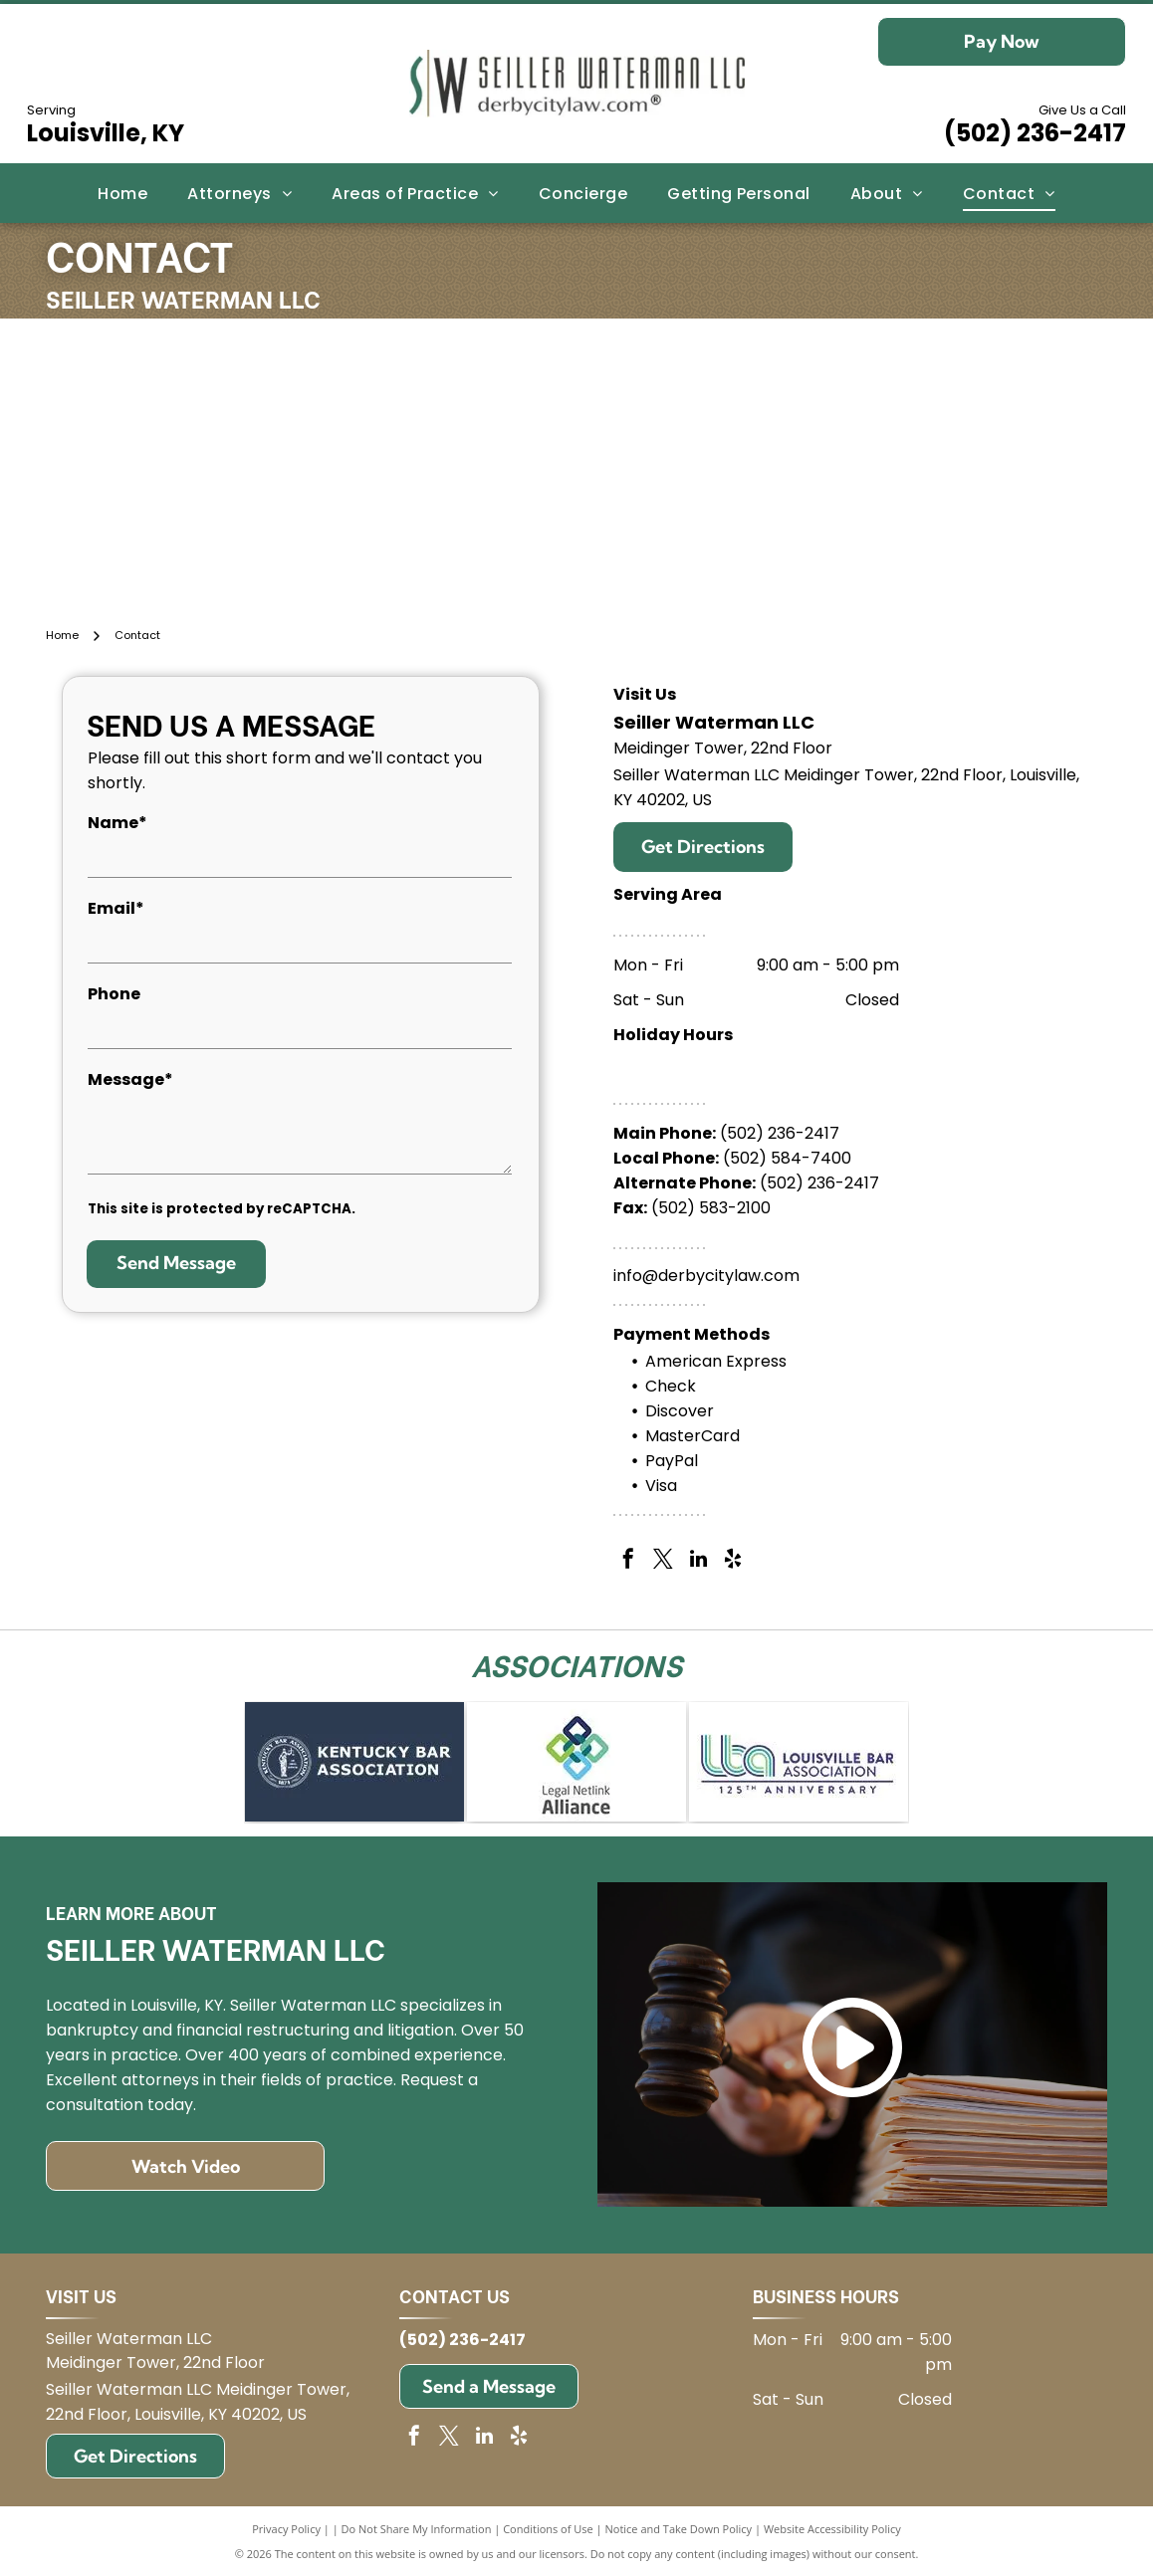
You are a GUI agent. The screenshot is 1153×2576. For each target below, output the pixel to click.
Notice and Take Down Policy (679, 2528)
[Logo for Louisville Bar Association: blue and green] (798, 1762)
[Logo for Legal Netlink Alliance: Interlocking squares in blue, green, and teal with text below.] (576, 1762)
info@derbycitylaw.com (706, 1275)
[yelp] (733, 1561)
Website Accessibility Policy (832, 2528)
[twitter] (663, 1561)
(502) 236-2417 (1035, 132)
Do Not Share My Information (417, 2528)
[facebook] (628, 1561)
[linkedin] (698, 1561)
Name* (117, 822)
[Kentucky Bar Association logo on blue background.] (354, 1762)
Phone (114, 993)
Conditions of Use (548, 2528)
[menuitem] (122, 192)
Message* (130, 1079)
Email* (116, 908)
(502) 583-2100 (711, 1207)
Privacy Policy (286, 2528)
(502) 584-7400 (787, 1158)
